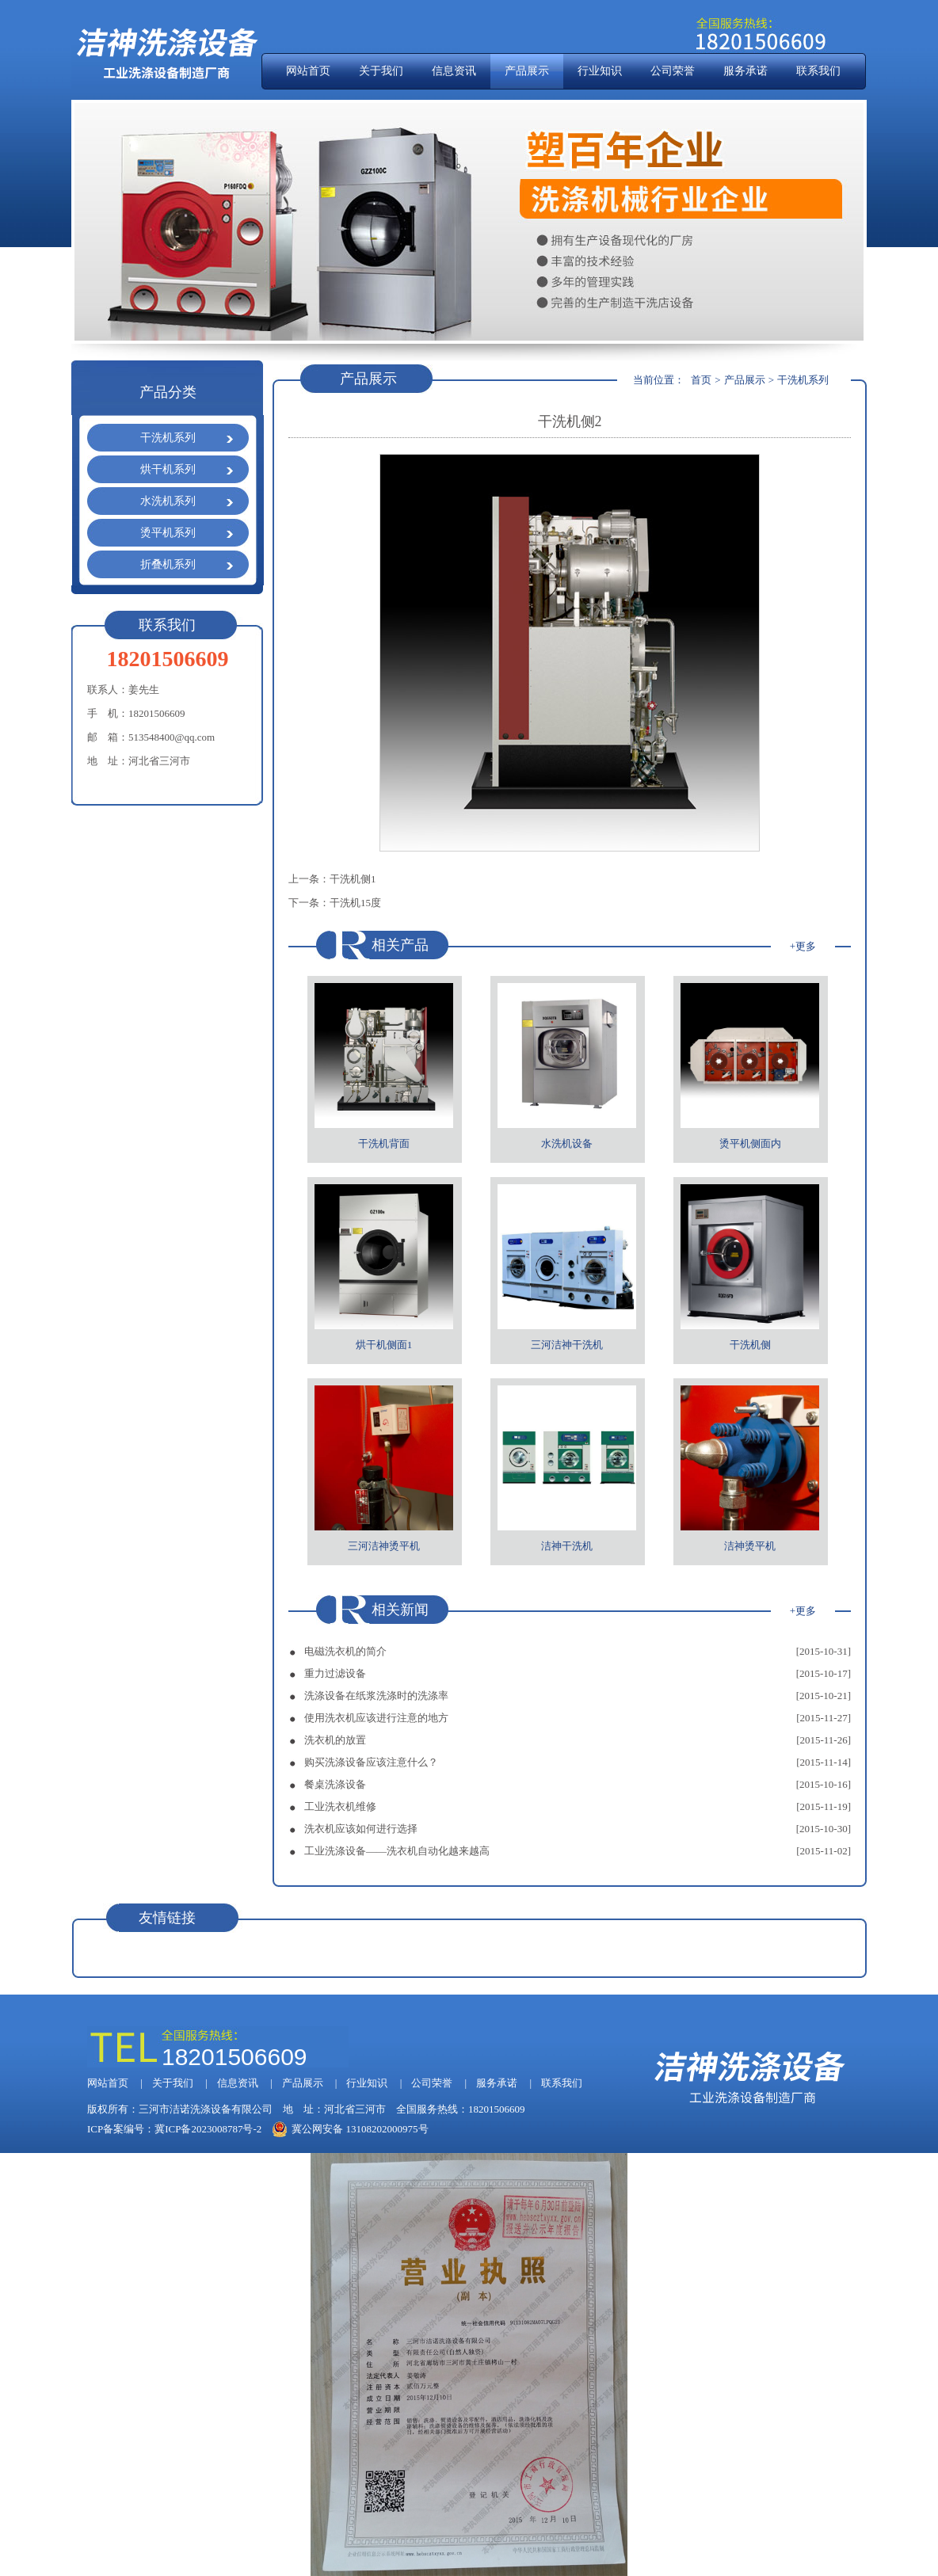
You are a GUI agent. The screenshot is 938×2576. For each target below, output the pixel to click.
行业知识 (600, 71)
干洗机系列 (168, 438)
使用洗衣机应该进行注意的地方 (376, 1718)
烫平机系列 (168, 533)
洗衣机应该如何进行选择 (361, 1829)
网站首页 (308, 71)
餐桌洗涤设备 (335, 1784)
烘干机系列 (168, 469)
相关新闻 (400, 1610)
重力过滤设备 (335, 1673)
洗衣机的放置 (335, 1740)
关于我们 (381, 71)
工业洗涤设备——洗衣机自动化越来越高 (397, 1851)
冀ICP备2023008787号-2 (207, 2129)
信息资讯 (454, 71)
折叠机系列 (168, 564)
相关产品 (400, 945)
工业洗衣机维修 (340, 1806)
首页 (701, 380)
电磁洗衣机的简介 (345, 1651)
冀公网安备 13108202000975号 (350, 2129)
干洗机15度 (355, 903)
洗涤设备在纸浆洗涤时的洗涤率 (376, 1695)
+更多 (803, 946)
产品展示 (527, 71)
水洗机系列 (168, 501)
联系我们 (818, 71)
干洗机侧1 (353, 879)
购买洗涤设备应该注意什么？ (371, 1762)
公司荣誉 (672, 71)
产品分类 (167, 392)
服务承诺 (745, 71)
